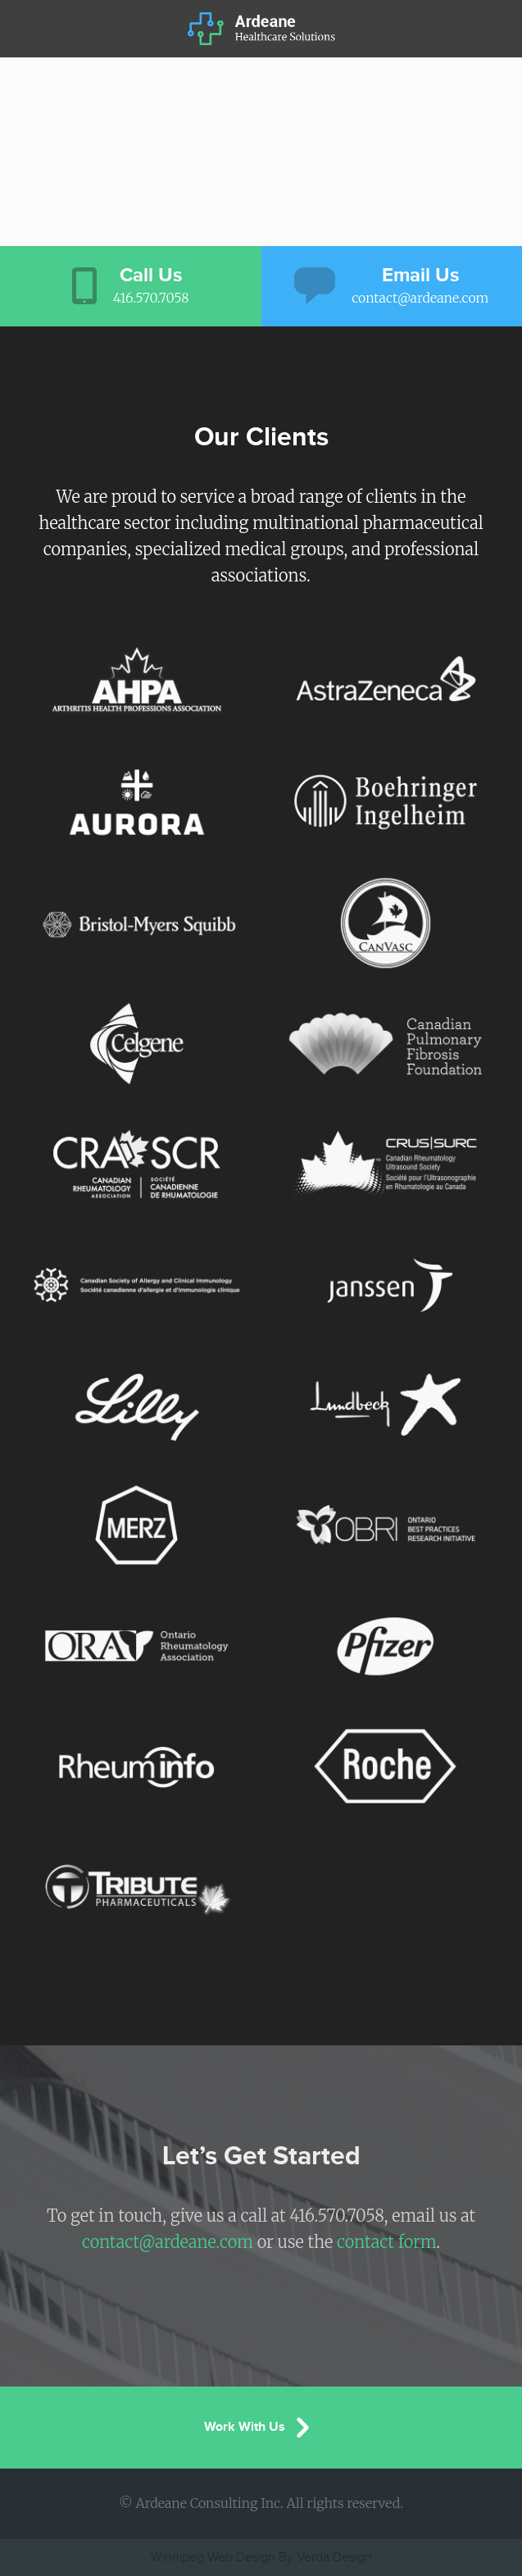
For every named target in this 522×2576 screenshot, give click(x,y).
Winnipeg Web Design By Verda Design (261, 2557)
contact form (386, 2242)
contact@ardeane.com (167, 2242)
